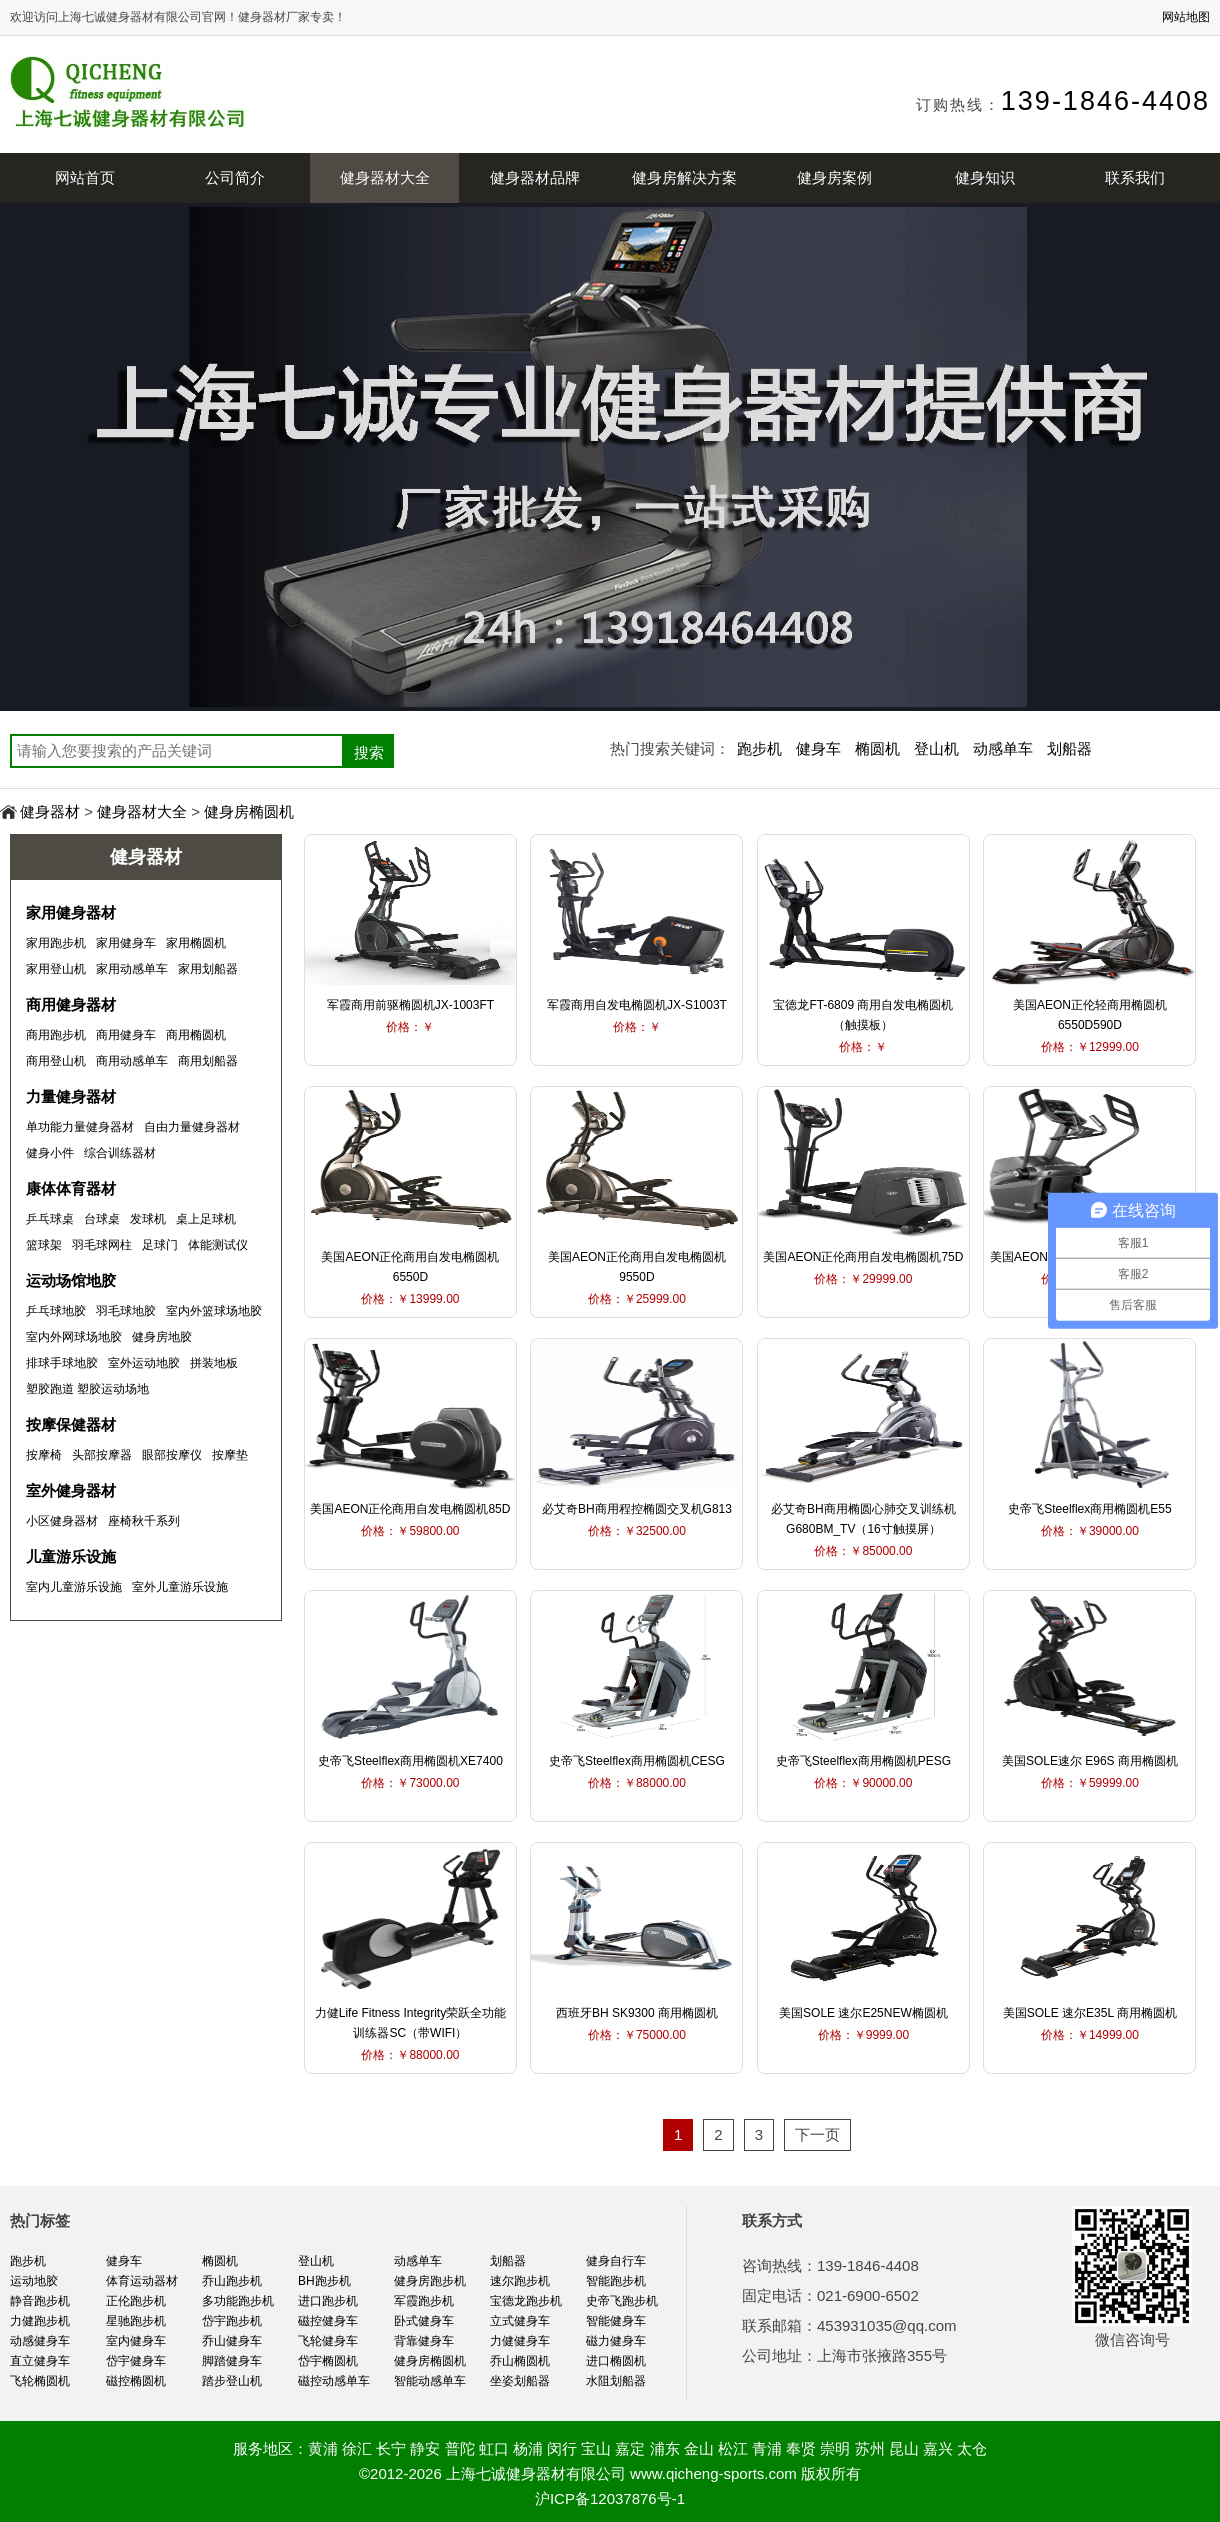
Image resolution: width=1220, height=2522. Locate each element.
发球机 (148, 1219)
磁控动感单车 (334, 2381)
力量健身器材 (71, 1096)
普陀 (460, 2448)
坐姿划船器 (520, 2381)
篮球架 (44, 1245)
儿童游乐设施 (71, 1556)
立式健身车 (520, 2321)
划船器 (1069, 748)
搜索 (369, 752)
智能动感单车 (430, 2381)
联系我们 (1135, 177)
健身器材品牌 (535, 177)
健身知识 (985, 177)
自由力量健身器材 (192, 1127)
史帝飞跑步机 (622, 2301)
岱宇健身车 (136, 2361)
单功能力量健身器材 (80, 1127)
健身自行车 (616, 2261)
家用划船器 (208, 969)
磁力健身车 (616, 2341)
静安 (425, 2448)
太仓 (972, 2448)
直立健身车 (40, 2361)
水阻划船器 (616, 2381)
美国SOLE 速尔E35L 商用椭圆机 (1090, 2013)
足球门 (160, 1245)
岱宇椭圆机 (328, 2361)
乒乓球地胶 (56, 1311)
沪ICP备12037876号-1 (610, 2498)
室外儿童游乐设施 (180, 1587)
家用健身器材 (71, 912)
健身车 (818, 748)
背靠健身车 (424, 2341)
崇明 (835, 2448)
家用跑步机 (56, 943)
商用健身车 (126, 1035)
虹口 (494, 2448)
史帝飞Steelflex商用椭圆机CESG (637, 1761)
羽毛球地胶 (126, 1311)
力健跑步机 (40, 2321)
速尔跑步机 (520, 2281)
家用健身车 (126, 943)
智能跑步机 (616, 2281)
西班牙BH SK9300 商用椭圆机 (637, 2013)
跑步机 (759, 748)
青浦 (767, 2448)
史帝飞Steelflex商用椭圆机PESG (863, 1761)
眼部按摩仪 (172, 1455)
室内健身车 (136, 2341)
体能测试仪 (218, 1245)
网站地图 (1186, 17)
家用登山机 (56, 969)
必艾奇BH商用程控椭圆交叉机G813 (637, 1509)
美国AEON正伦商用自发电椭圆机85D (410, 1509)
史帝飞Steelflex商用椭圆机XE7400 (410, 1761)
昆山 (904, 2448)
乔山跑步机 (232, 2281)
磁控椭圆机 (136, 2381)
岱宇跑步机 (232, 2321)
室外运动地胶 (144, 1363)
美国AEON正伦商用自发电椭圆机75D (863, 1257)
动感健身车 (40, 2341)
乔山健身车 (232, 2341)
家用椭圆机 (196, 943)
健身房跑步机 (430, 2281)
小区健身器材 (62, 1521)
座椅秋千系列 (144, 1521)
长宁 (391, 2448)
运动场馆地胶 (71, 1280)
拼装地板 (214, 1363)
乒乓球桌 (50, 1219)
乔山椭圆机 (520, 2361)
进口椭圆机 (616, 2361)
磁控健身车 (328, 2321)
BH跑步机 (324, 2281)
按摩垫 (230, 1455)
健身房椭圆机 (249, 811)
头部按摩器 (102, 1455)
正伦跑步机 (136, 2301)
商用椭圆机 (196, 1035)
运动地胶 (34, 2281)
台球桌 (102, 1219)
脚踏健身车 (232, 2361)
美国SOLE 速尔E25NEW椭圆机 (863, 2013)
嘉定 (630, 2448)
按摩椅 (44, 1455)
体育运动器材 (142, 2281)
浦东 (665, 2448)
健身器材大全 (385, 177)
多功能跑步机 (238, 2301)
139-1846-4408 (1105, 101)
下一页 (817, 2134)
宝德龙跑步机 (526, 2301)
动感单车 (1003, 748)
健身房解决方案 (684, 177)
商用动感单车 (132, 1061)
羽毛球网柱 (102, 1245)
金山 (699, 2448)
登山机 (936, 748)
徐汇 (357, 2448)
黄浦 (323, 2448)
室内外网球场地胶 (74, 1337)
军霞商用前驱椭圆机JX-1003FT (410, 1005)
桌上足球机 (206, 1219)
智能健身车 (616, 2321)
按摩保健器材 (71, 1424)
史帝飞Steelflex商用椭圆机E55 (1089, 1509)
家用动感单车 (132, 969)
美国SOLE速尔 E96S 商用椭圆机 (1090, 1761)
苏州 (870, 2448)
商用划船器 (208, 1061)
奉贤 (801, 2448)
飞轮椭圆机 (40, 2381)
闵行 (562, 2448)
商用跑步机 (56, 1035)
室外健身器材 (71, 1490)
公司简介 (235, 177)
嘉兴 (938, 2448)
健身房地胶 (162, 1337)
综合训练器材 (120, 1153)
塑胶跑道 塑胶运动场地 (87, 1389)
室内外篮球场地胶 (214, 1311)
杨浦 (528, 2448)
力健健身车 (520, 2341)
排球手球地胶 (62, 1363)
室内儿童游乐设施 (74, 1587)
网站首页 (85, 177)
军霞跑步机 (424, 2301)
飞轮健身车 (328, 2341)
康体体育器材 (71, 1188)
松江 (733, 2448)
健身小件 (50, 1153)
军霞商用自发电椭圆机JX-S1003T (637, 1005)
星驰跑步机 (136, 2321)
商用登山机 (56, 1061)
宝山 (596, 2448)
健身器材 (50, 811)
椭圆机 (877, 748)
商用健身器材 (71, 1004)
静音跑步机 (40, 2301)
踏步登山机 (232, 2381)
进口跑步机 (328, 2301)
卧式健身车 (424, 2321)
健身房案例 (834, 177)
